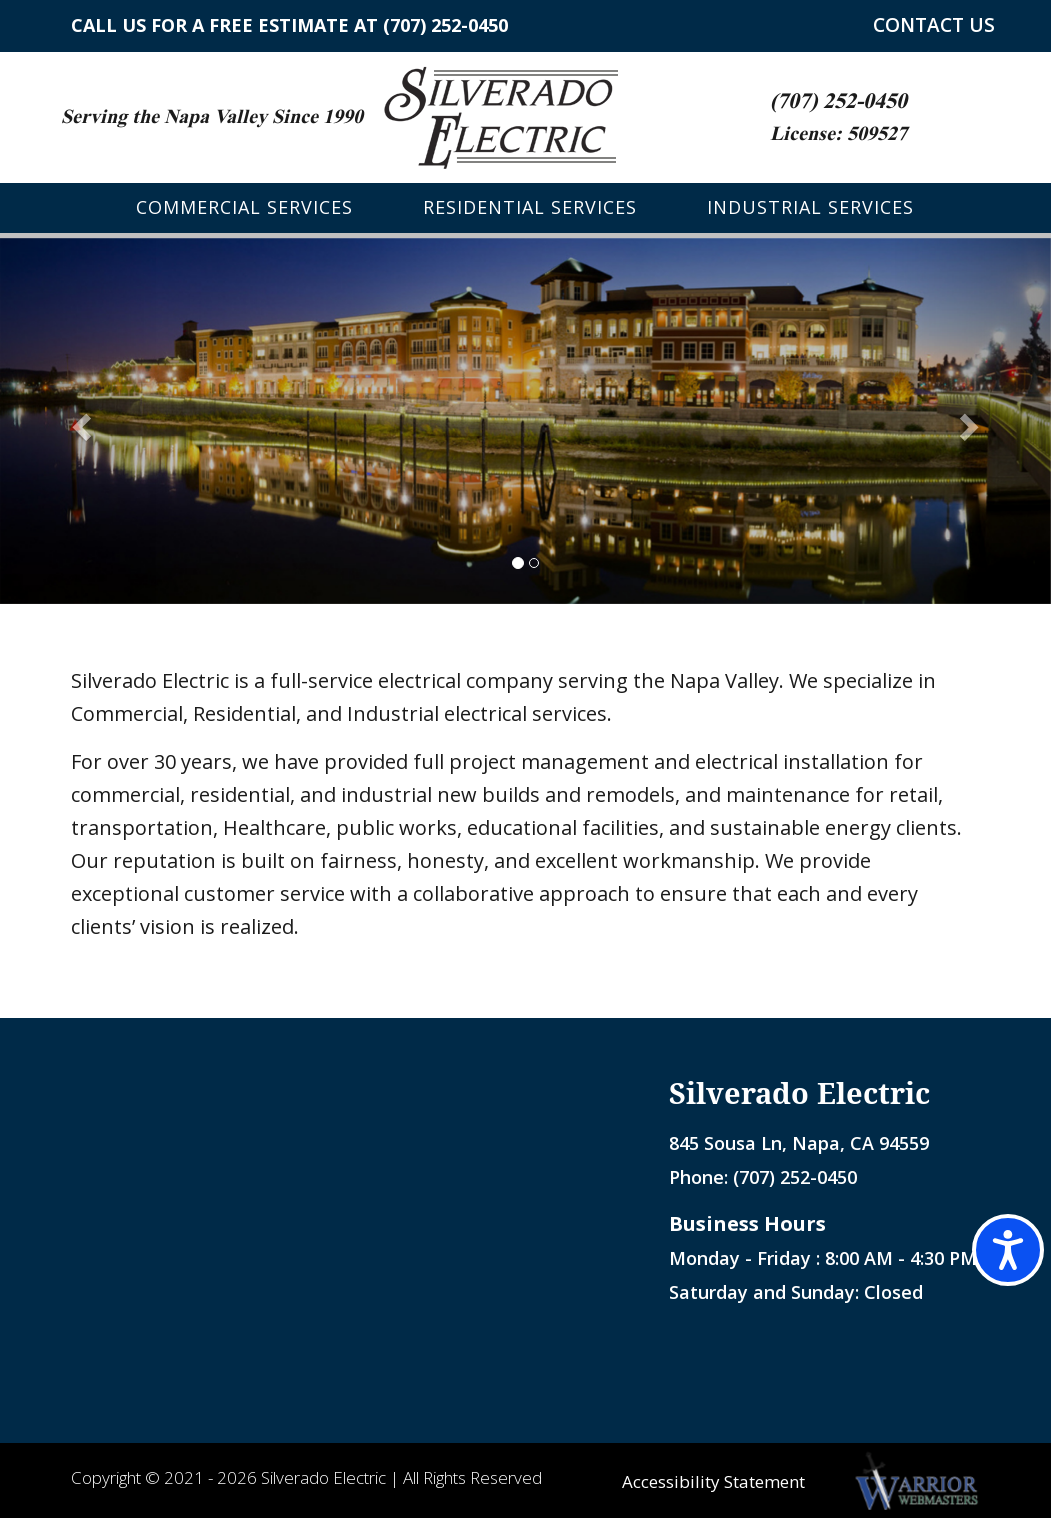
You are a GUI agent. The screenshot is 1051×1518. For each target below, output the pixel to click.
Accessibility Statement (712, 1481)
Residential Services (530, 208)
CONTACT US (934, 25)
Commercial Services (244, 208)
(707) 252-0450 (445, 25)
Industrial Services (810, 208)
